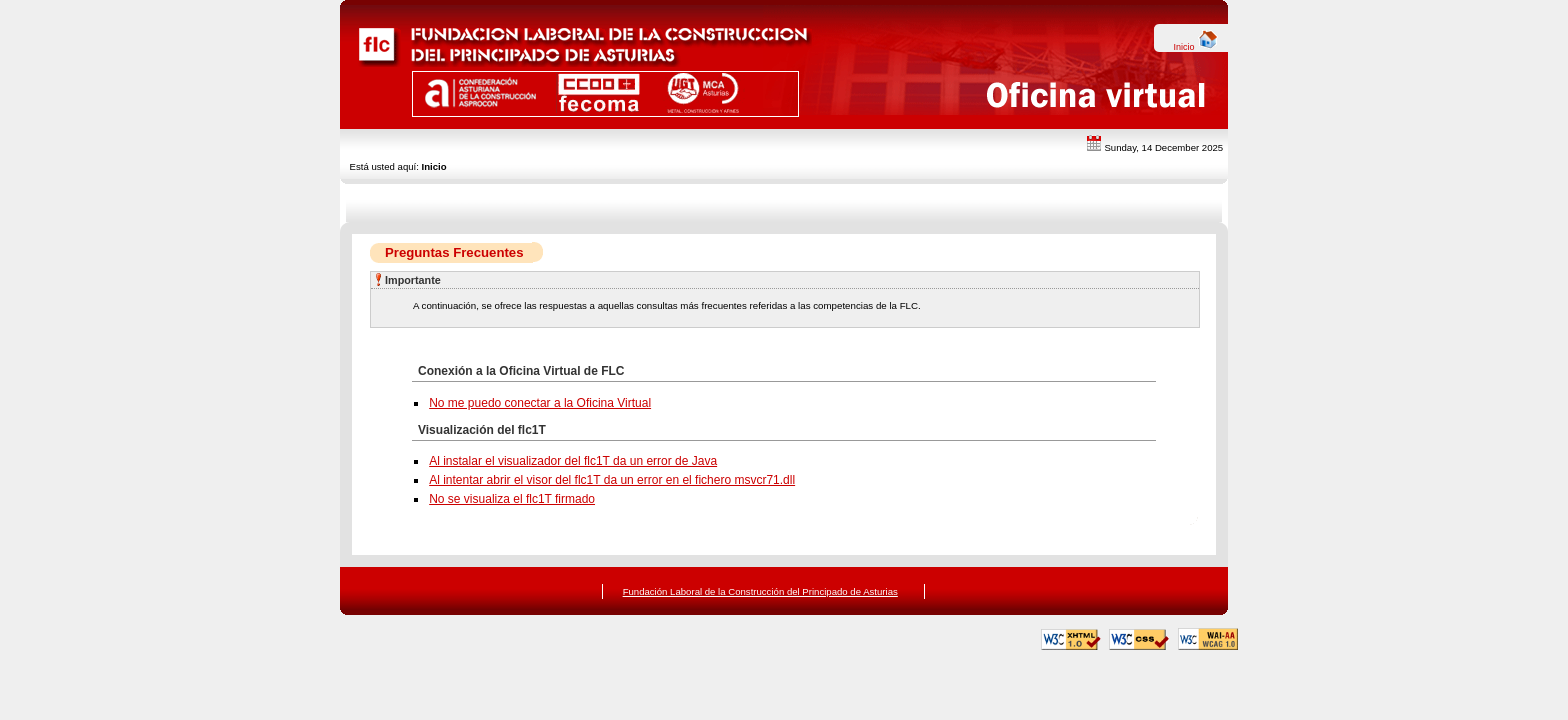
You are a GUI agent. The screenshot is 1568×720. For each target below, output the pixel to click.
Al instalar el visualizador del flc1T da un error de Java (573, 461)
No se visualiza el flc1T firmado (512, 499)
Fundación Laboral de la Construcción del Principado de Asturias (760, 591)
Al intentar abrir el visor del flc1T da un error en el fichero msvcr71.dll (612, 480)
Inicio (1196, 47)
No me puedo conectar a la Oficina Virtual (540, 403)
